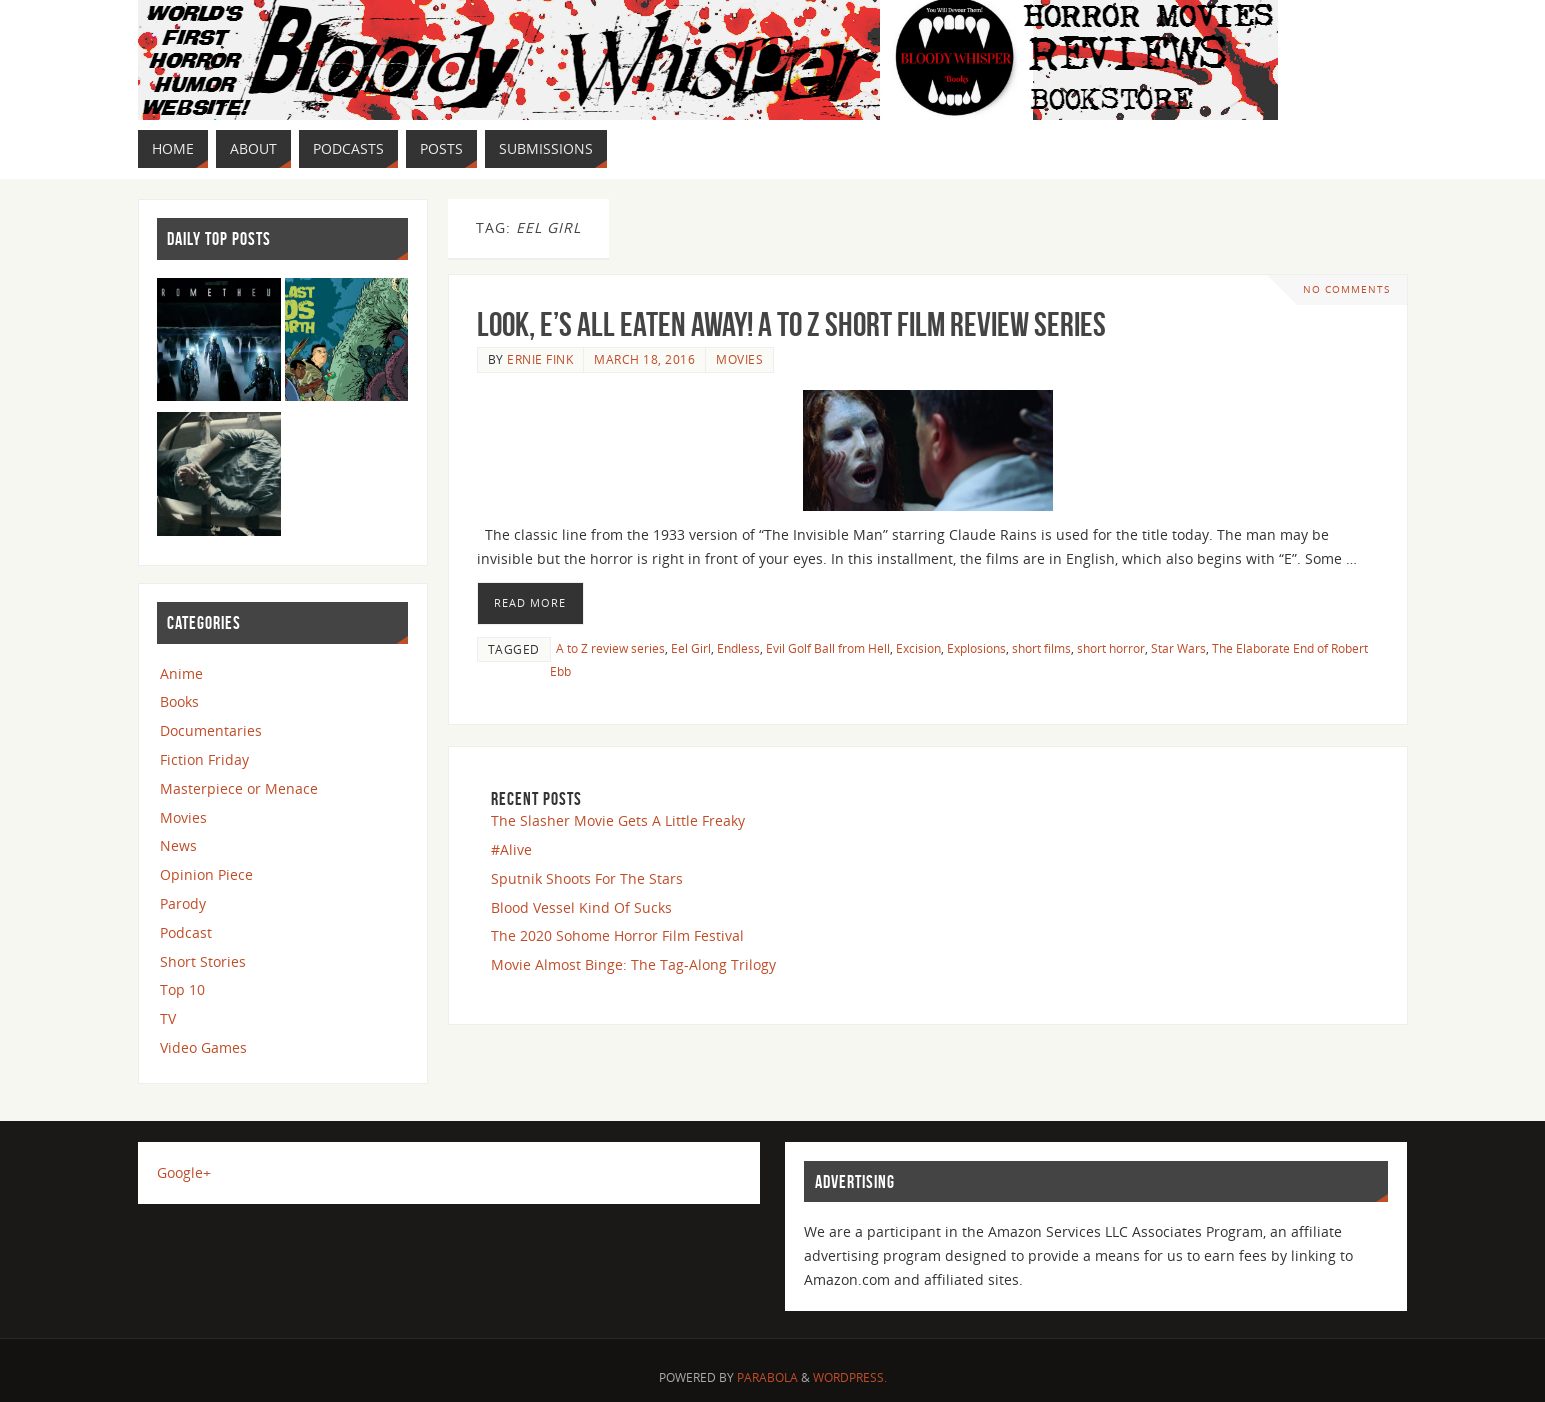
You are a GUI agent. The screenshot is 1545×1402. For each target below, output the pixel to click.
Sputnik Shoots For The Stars (587, 878)
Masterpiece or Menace (239, 788)
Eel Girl (691, 648)
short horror (1111, 648)
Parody (183, 903)
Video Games (203, 1047)
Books (179, 701)
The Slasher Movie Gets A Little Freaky (618, 820)
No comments (1346, 289)
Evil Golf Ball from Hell (828, 648)
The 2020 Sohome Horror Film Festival (617, 935)
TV (168, 1018)
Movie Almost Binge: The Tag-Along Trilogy (633, 964)
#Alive (511, 849)
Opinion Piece (206, 874)
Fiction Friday (204, 759)
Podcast (186, 932)
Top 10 (182, 989)
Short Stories (203, 961)
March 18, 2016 (644, 359)
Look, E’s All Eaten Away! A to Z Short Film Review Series (791, 324)
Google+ (184, 1172)
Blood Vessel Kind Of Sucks (581, 907)
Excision (918, 648)
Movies (739, 359)
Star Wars (1178, 648)
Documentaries (211, 730)
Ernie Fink (540, 359)
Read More (530, 602)
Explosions (976, 648)
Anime (181, 673)
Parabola (767, 1377)
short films (1041, 648)
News (178, 845)
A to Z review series (610, 648)
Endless (738, 648)
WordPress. (850, 1377)
